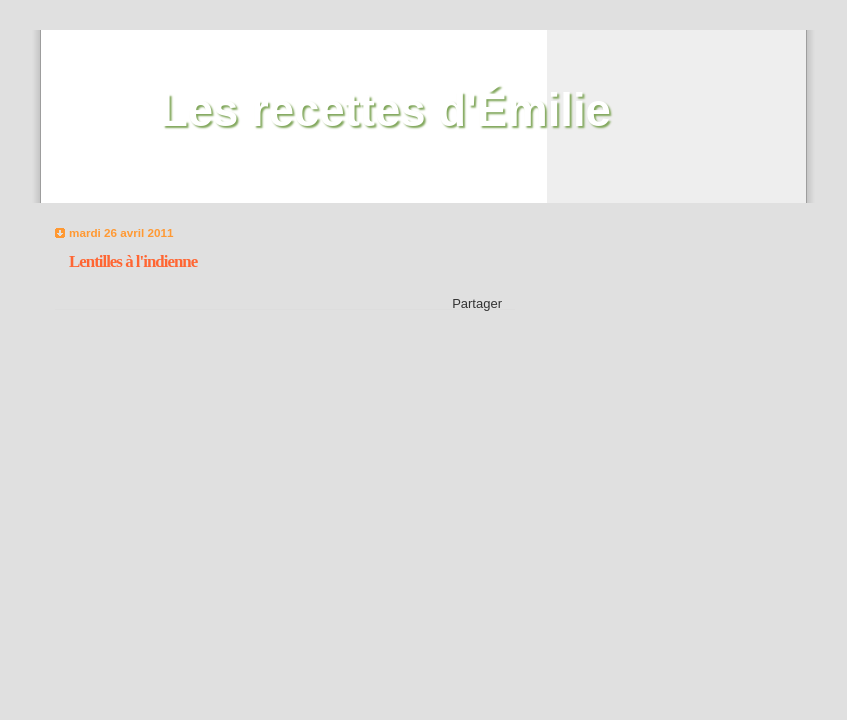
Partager (477, 303)
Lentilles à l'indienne (133, 261)
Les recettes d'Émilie (385, 110)
